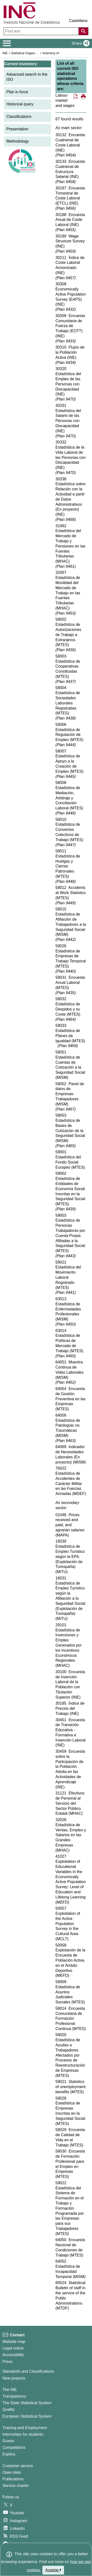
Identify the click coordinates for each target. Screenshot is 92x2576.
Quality (8, 2409)
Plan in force (17, 92)
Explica (8, 2454)
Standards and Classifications (28, 2371)
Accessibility (13, 2355)
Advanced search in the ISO (26, 77)
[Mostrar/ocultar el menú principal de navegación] (7, 43)
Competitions (13, 2447)
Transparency (14, 2396)
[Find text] (42, 31)
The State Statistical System (27, 2403)
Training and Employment (24, 2428)
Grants (8, 2441)
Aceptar (53, 2570)
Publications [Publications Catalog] (13, 2479)
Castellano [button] (78, 21)
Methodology (17, 141)
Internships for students (22, 2434)
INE (5, 53)
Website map (13, 2341)
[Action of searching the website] (83, 31)
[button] (80, 43)
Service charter (15, 2485)
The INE (9, 2390)
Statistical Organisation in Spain (33, 53)
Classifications (18, 116)
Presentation (17, 129)
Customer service (17, 2466)
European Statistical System (27, 2416)
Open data (11, 2472)
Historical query (19, 104)
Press (7, 2362)
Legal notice (13, 2348)
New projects (13, 2378)
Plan (65, 155)
